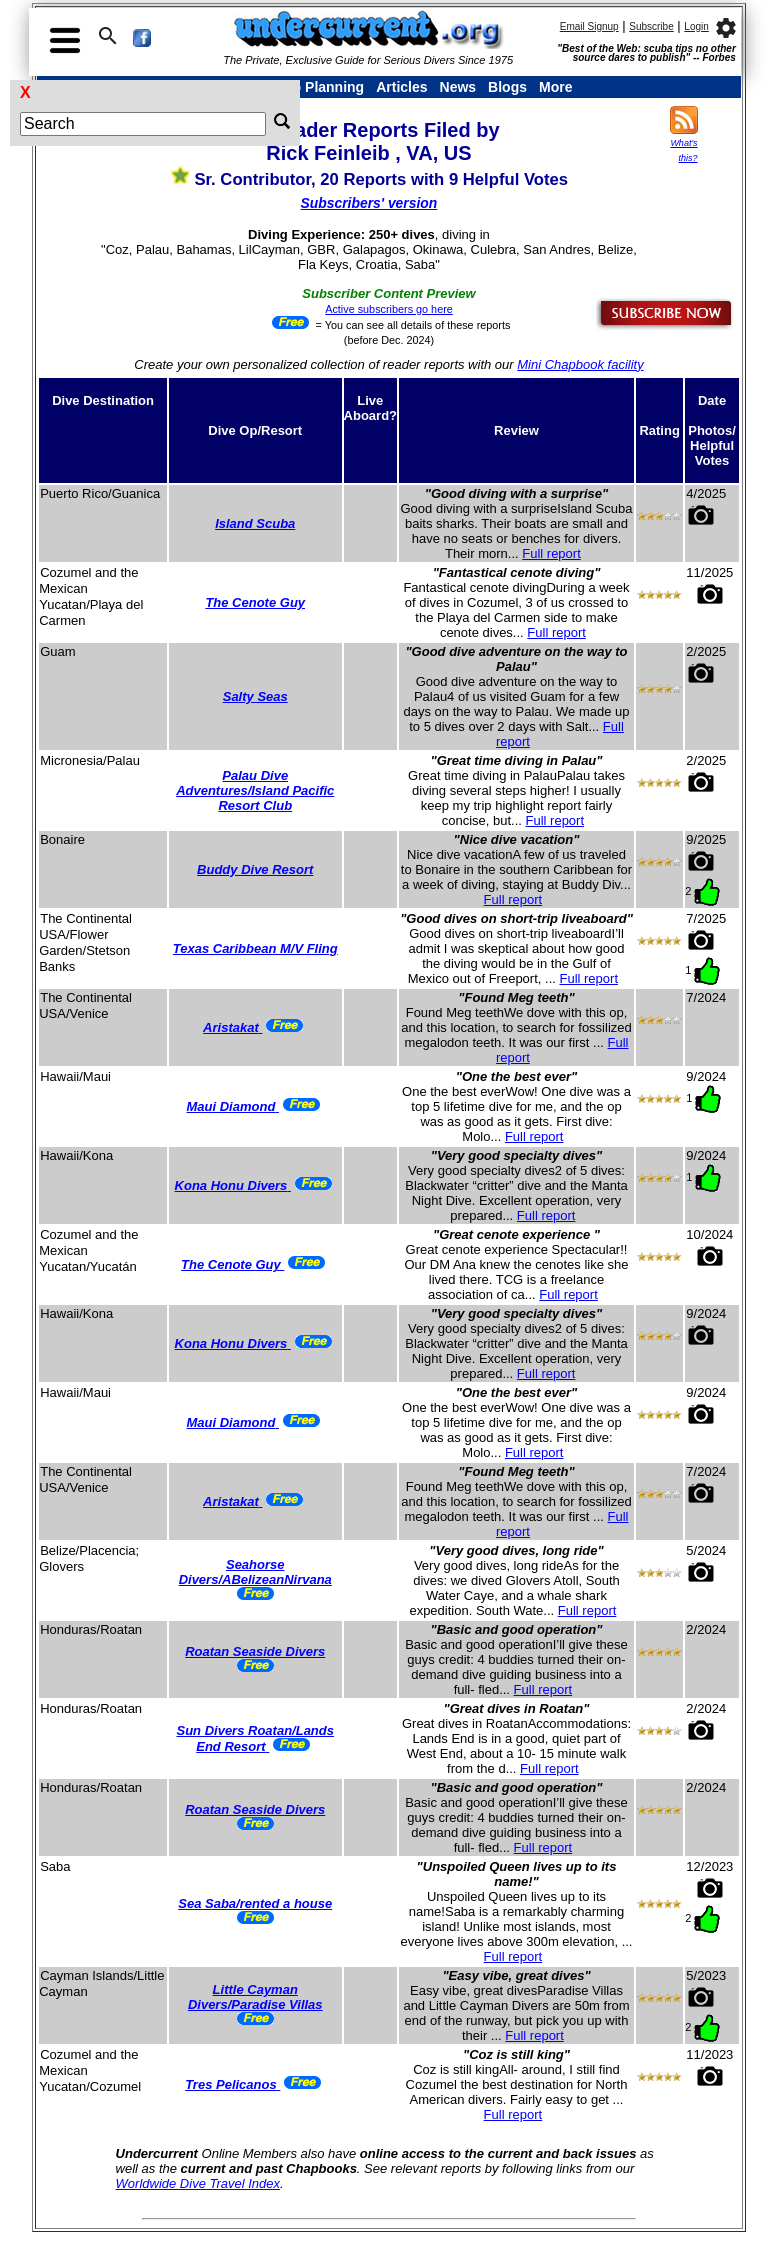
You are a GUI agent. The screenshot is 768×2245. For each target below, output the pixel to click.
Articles (401, 87)
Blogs (507, 87)
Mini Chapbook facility (580, 364)
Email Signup (589, 26)
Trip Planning (319, 87)
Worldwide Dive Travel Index (198, 2183)
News (458, 87)
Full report (551, 553)
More (555, 87)
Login (696, 26)
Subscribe (651, 26)
